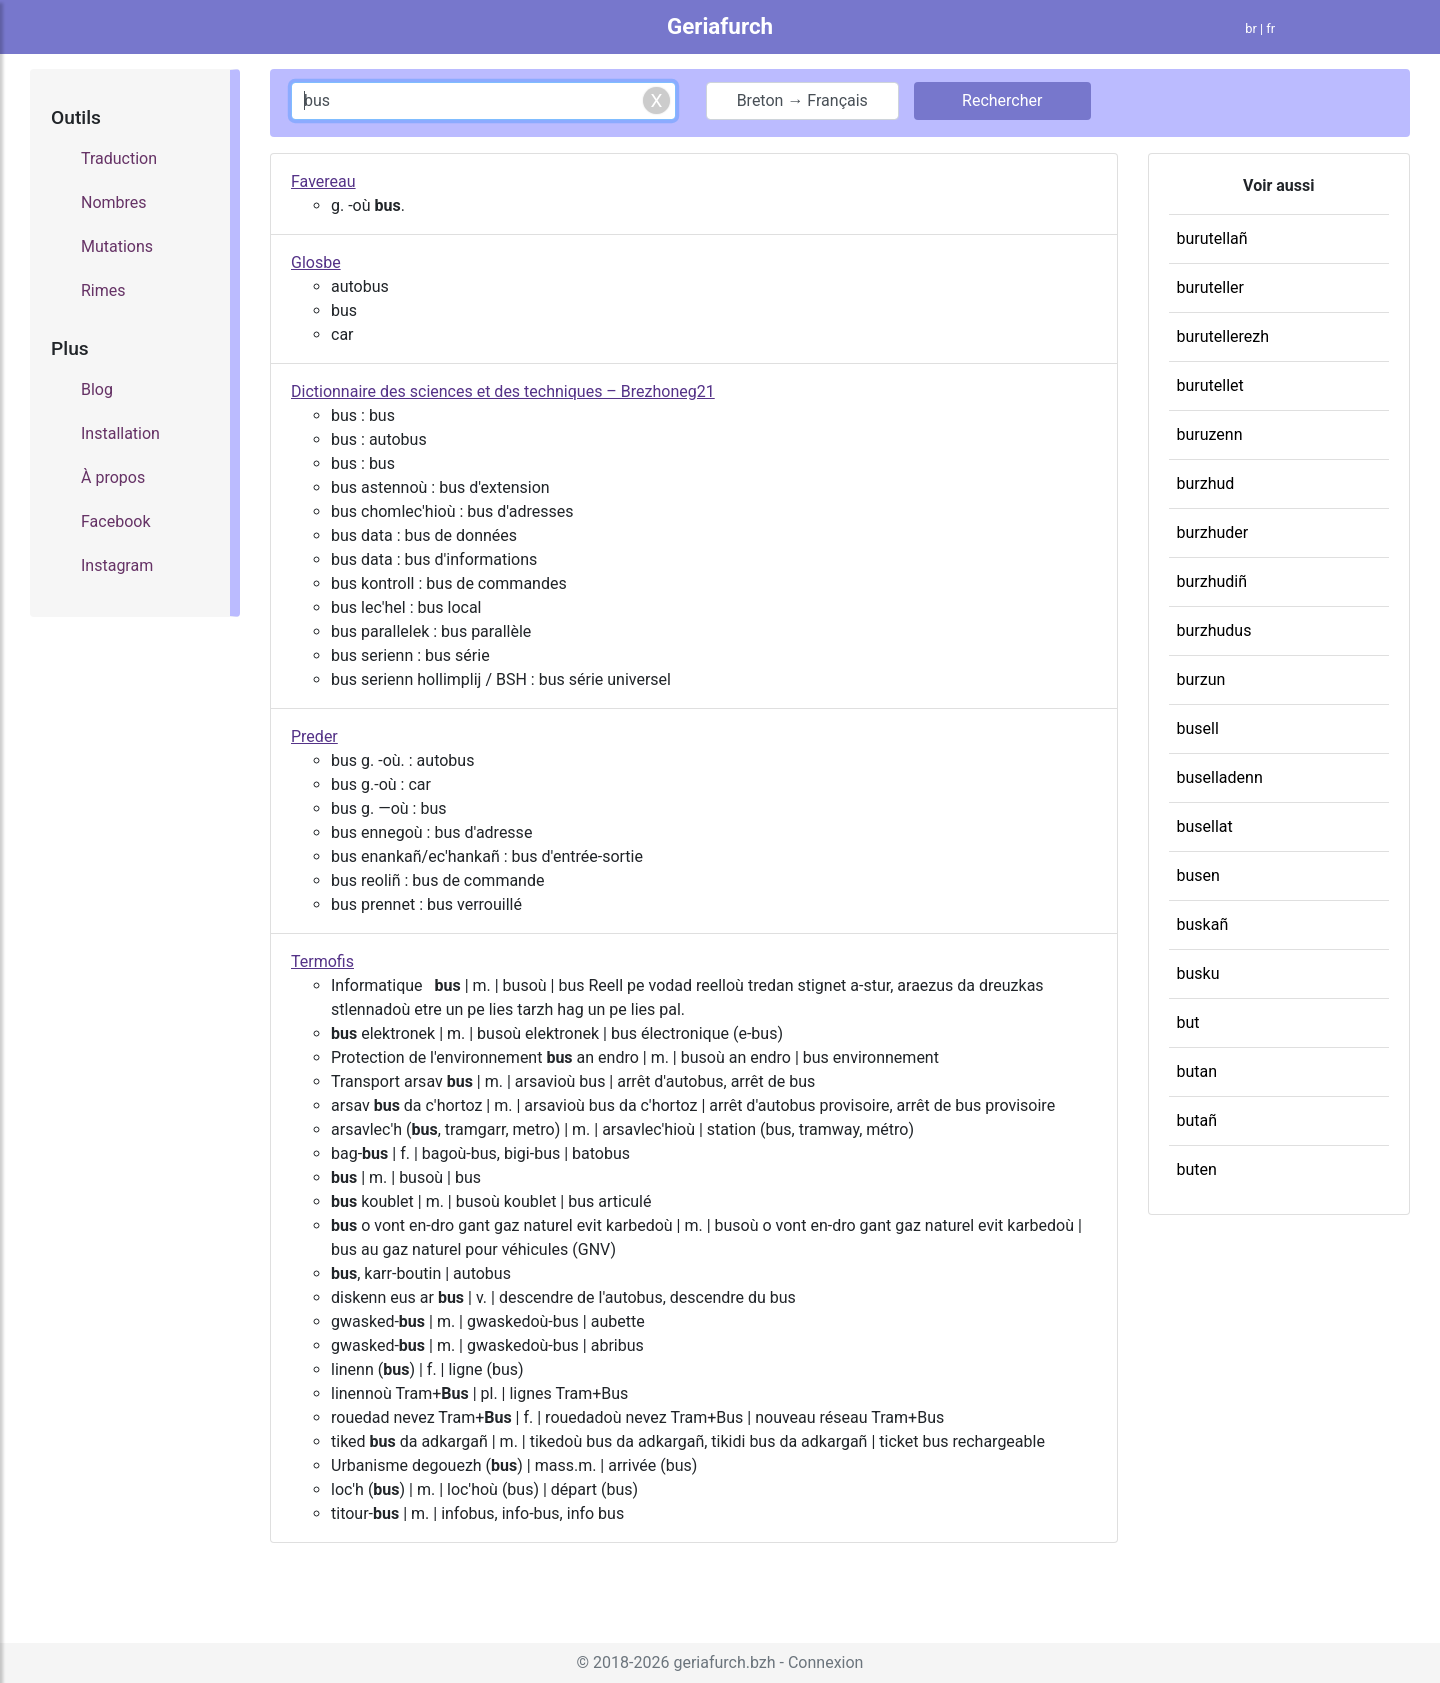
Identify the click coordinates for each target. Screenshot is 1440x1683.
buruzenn (1210, 434)
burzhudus (1214, 630)
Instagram (117, 565)
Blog (97, 389)
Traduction (119, 158)
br (1251, 28)
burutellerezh (1223, 336)
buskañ (1203, 924)
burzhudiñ (1212, 581)
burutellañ (1212, 238)
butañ (1197, 1120)
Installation (120, 433)
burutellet (1210, 385)
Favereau (323, 181)
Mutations (117, 246)
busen (1198, 875)
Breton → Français (802, 100)
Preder (314, 736)
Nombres (114, 202)
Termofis (322, 961)
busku (1198, 973)
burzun (1201, 679)
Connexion (825, 1662)
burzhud (1206, 483)
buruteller (1210, 287)
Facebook (115, 521)
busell (1198, 728)
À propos (113, 477)
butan (1197, 1071)
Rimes (103, 290)
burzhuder (1213, 532)
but (1188, 1022)
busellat (1205, 826)
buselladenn (1220, 777)
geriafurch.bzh (724, 1662)
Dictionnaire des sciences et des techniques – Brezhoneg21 (503, 391)
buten (1197, 1169)
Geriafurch (720, 26)
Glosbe (316, 262)
